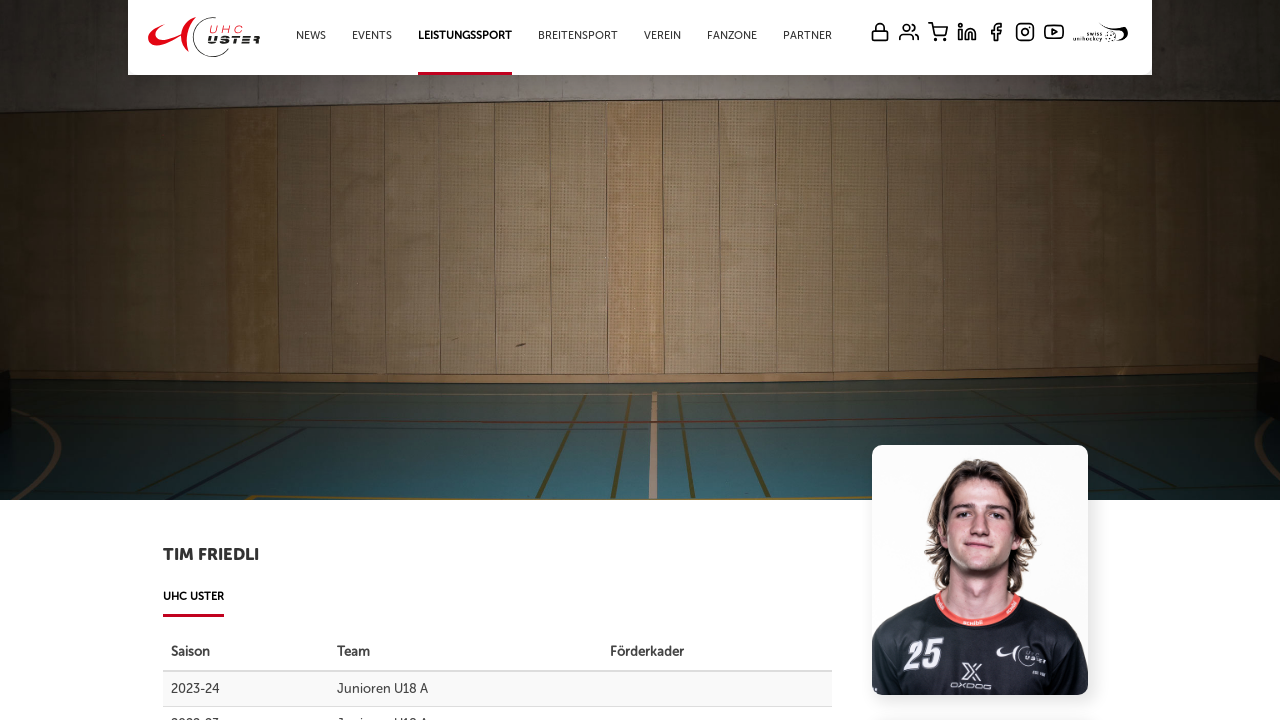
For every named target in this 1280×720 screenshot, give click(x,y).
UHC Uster (193, 596)
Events (372, 35)
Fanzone (732, 35)
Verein (662, 35)
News (311, 35)
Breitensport (578, 35)
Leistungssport (465, 35)
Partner (807, 35)
